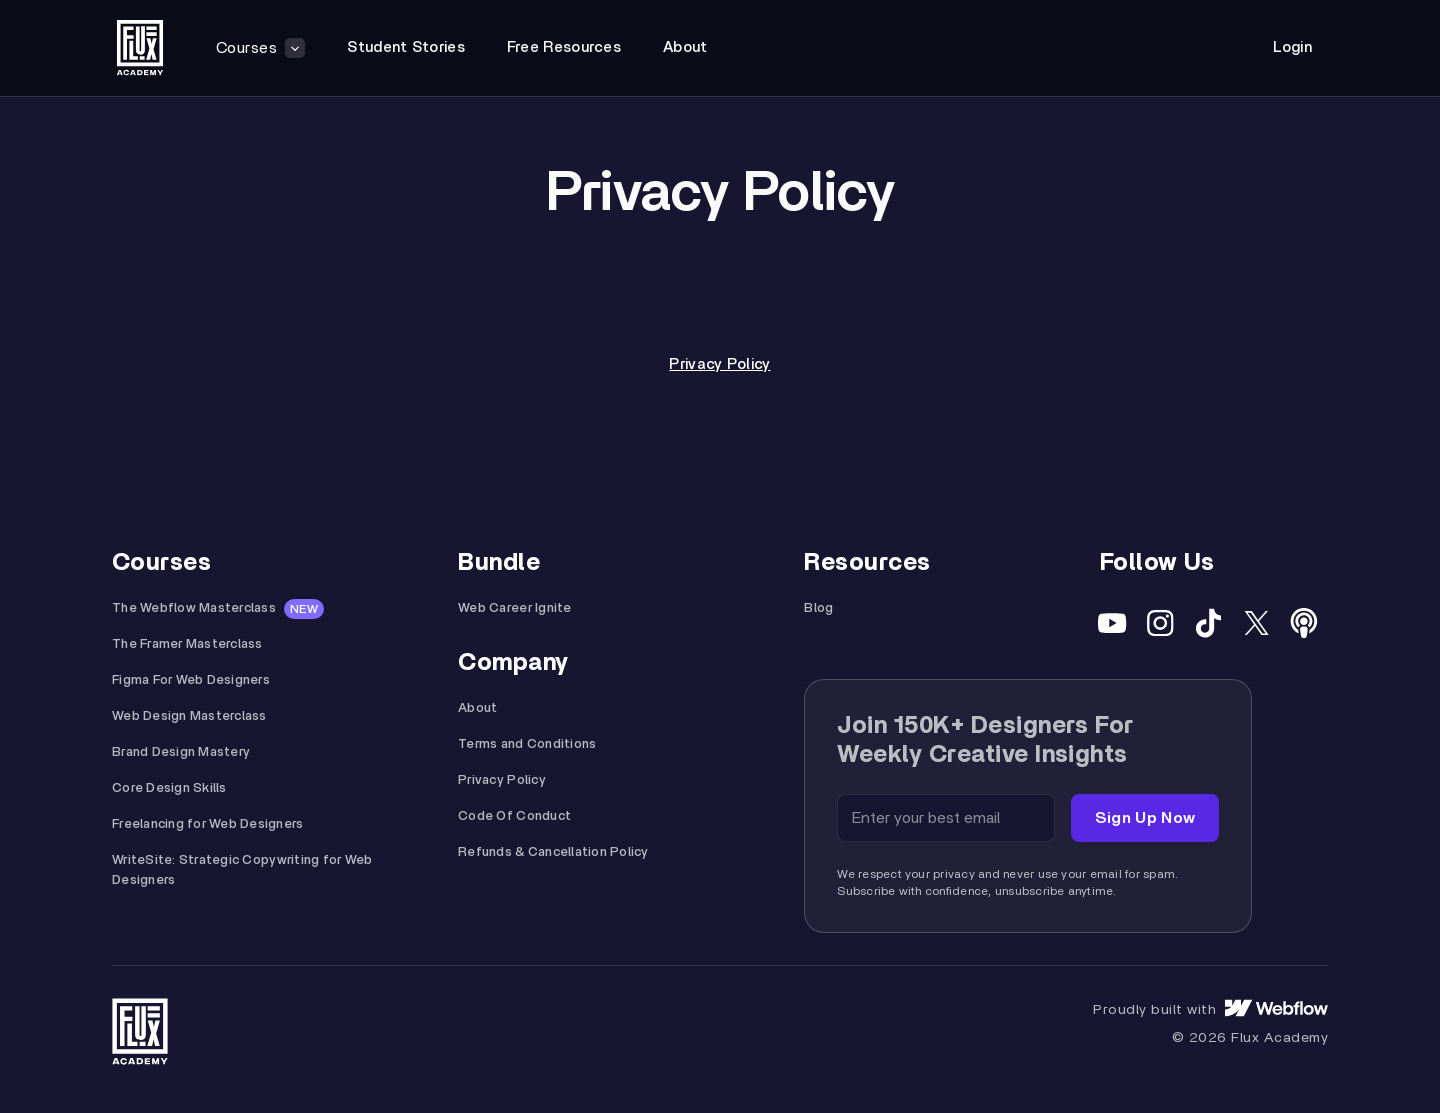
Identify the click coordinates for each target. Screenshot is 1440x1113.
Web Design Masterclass (189, 716)
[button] (260, 48)
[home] (140, 48)
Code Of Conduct (514, 816)
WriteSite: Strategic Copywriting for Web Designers (242, 870)
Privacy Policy (719, 364)
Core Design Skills (169, 788)
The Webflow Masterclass (194, 608)
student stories (406, 47)
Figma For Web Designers (191, 680)
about (685, 47)
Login (1293, 47)
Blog (818, 608)
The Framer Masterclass (187, 644)
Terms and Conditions (527, 744)
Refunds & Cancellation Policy (553, 852)
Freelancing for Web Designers (208, 824)
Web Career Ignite (514, 608)
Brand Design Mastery (181, 752)
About (477, 708)
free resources (564, 47)
